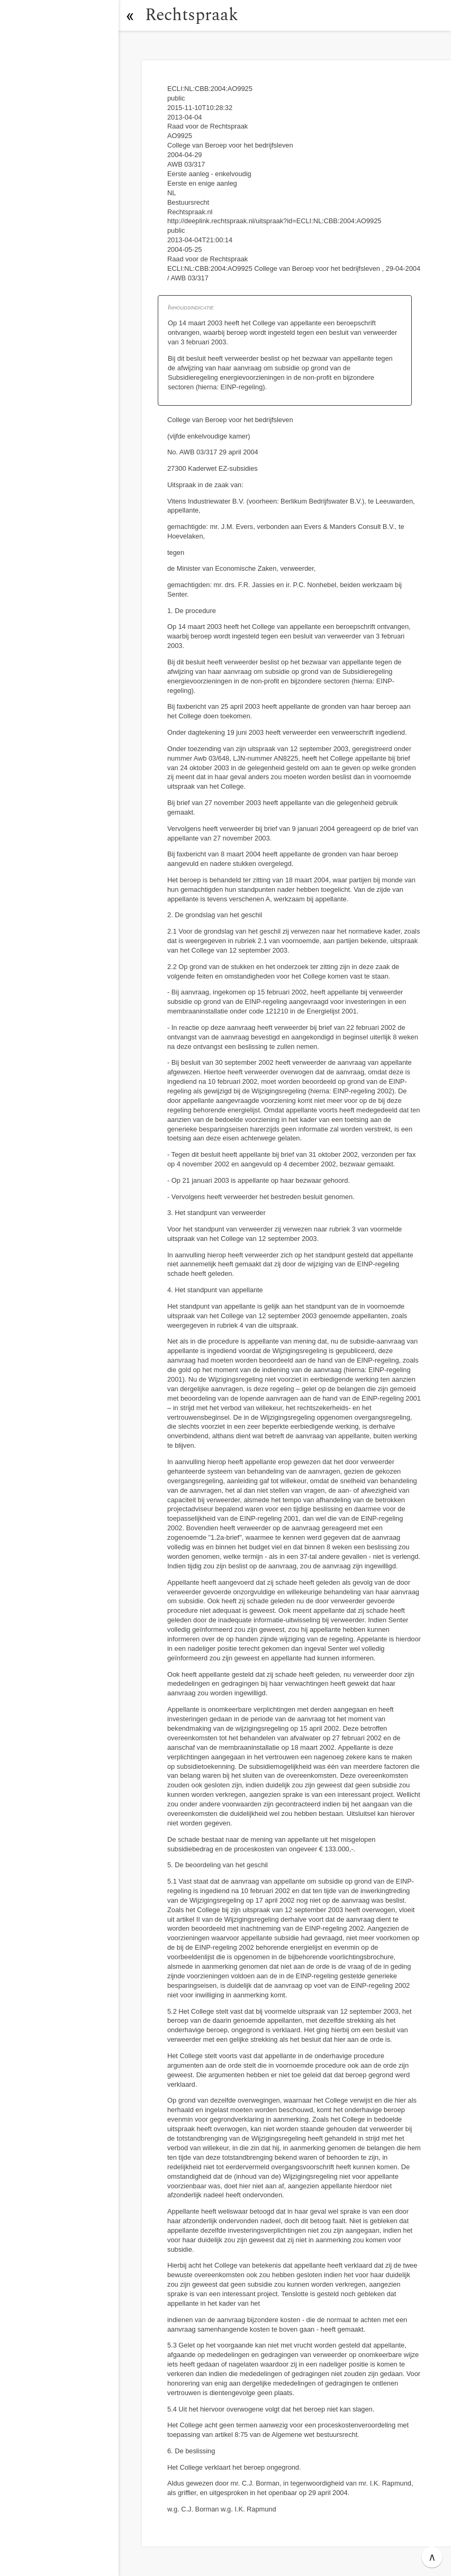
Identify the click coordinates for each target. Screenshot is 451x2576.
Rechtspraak (191, 15)
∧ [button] (432, 2557)
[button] (129, 15)
